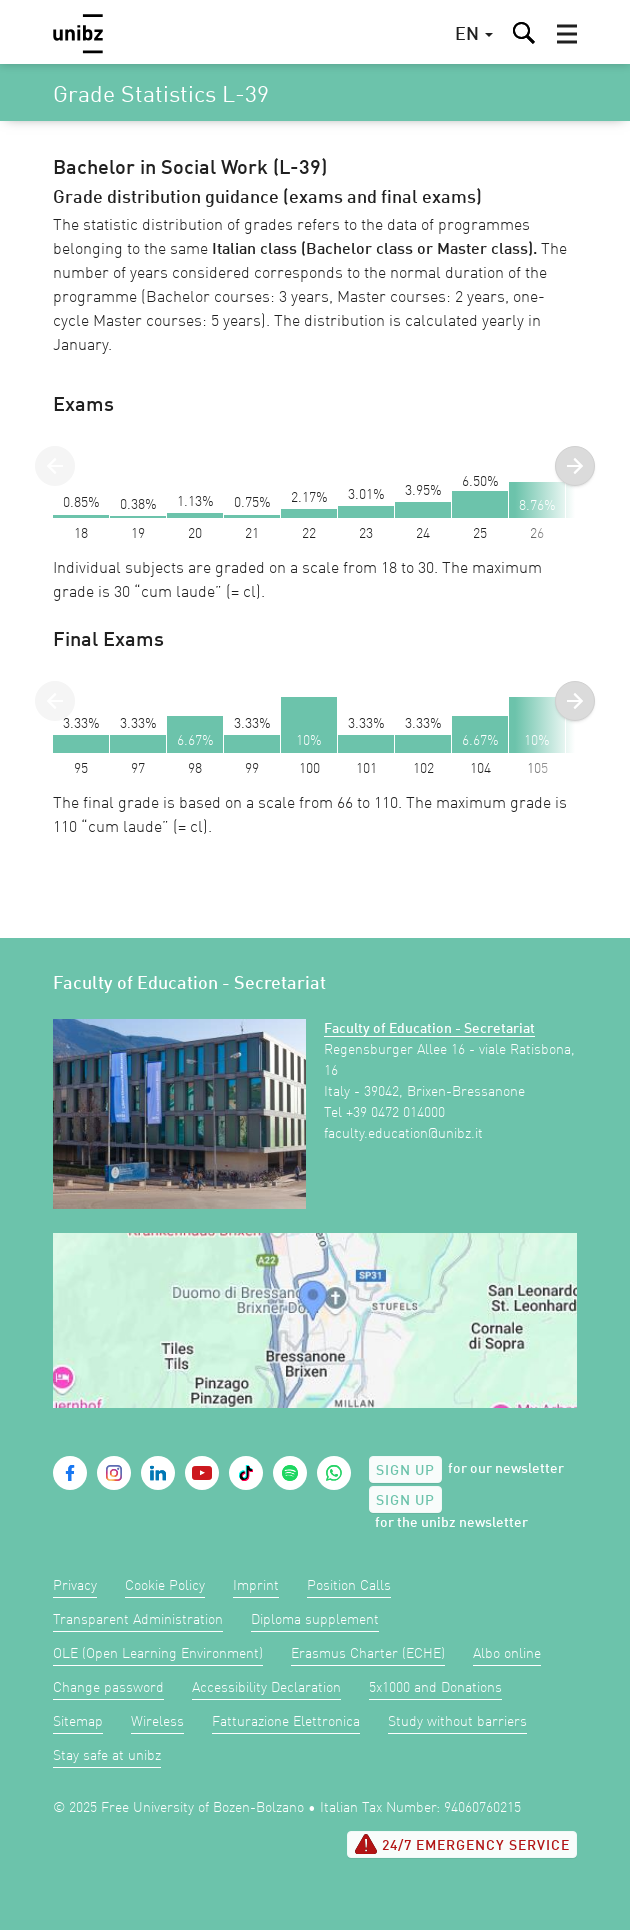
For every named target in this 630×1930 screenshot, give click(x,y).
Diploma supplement (315, 1620)
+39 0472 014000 (395, 1113)
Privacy (75, 1586)
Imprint (256, 1586)
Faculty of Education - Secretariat (429, 1029)
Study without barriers (457, 1722)
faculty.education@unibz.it (403, 1134)
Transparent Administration (138, 1620)
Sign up (405, 1471)
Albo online (507, 1654)
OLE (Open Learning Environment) (158, 1654)
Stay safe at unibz (107, 1756)
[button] (567, 34)
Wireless (157, 1722)
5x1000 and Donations (435, 1688)
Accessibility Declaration (266, 1688)
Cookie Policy (165, 1586)
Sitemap (78, 1722)
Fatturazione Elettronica (286, 1722)
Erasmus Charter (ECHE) (368, 1654)
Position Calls (349, 1586)
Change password (108, 1688)
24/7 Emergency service (462, 1844)
